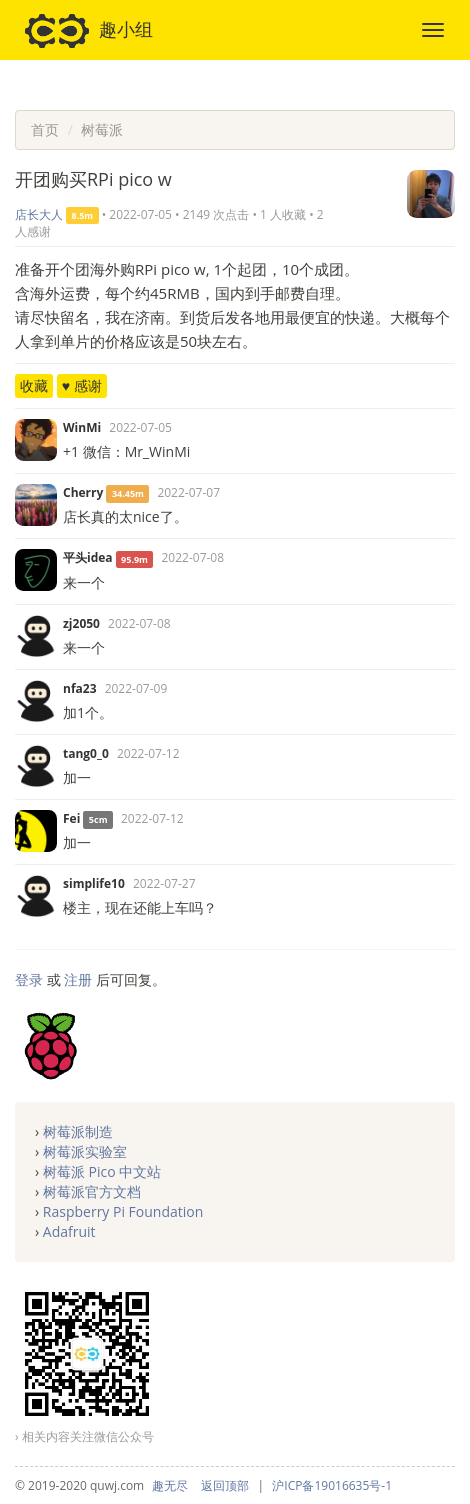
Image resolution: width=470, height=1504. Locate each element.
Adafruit (69, 1231)
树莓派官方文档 (92, 1191)
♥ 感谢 (82, 385)
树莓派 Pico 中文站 (102, 1171)
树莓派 (102, 129)
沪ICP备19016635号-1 (332, 1485)
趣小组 (89, 31)
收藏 (34, 385)
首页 (45, 129)
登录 (29, 979)
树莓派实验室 (85, 1151)
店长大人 (39, 214)
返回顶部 (225, 1485)
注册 (78, 979)
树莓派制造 (78, 1131)
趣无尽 (170, 1485)
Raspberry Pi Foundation (123, 1211)
